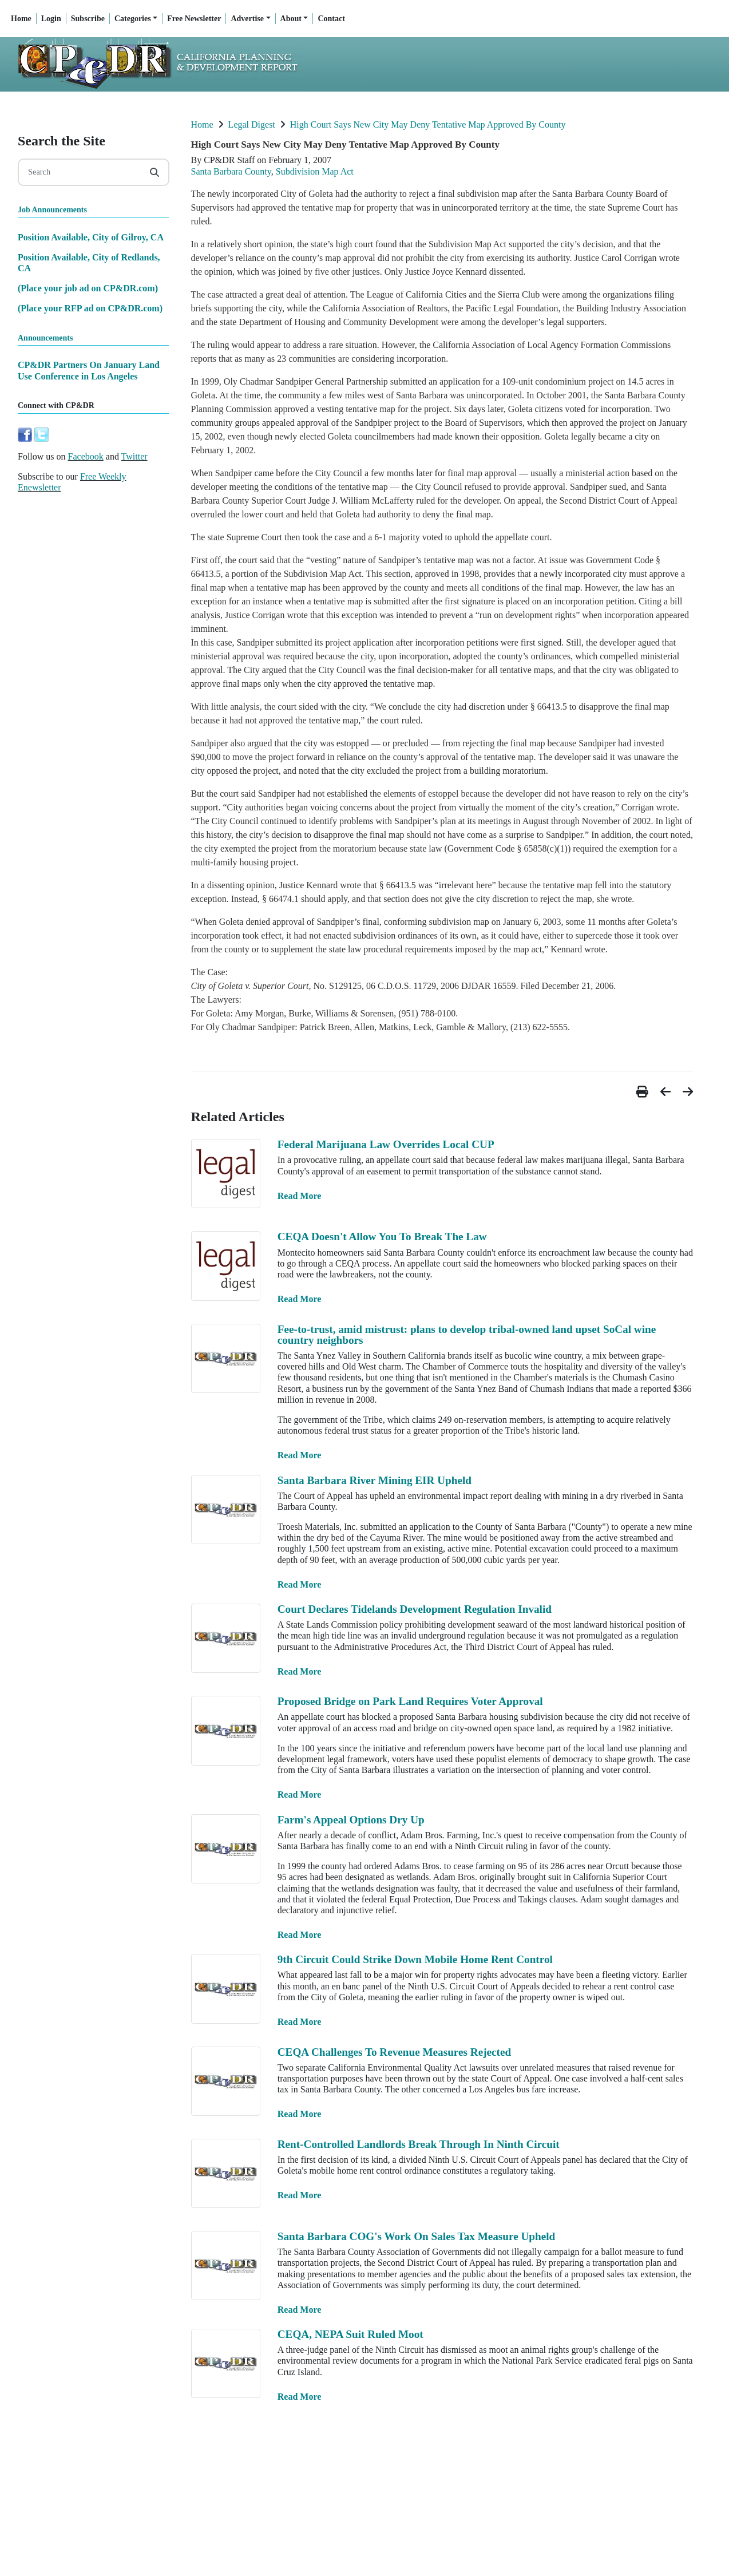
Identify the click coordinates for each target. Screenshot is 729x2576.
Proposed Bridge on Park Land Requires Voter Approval (410, 1701)
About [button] (291, 18)
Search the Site (61, 140)
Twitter (134, 456)
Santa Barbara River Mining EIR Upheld (375, 1480)
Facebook (86, 456)
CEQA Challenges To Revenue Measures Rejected (394, 2052)
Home (21, 18)
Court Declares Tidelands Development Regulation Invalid (415, 1609)
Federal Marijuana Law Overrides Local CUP (386, 1144)
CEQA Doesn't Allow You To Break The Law (382, 1236)
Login (51, 18)
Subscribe (88, 18)
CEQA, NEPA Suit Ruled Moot (350, 2334)
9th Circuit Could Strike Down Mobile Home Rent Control (415, 1959)
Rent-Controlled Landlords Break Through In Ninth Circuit (419, 2144)
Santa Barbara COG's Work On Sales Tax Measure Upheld (416, 2236)
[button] (643, 1091)
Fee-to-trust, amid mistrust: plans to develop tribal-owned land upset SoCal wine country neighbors (467, 1335)
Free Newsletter (194, 18)
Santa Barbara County (231, 171)
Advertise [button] (247, 18)
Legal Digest (251, 124)
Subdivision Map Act (315, 171)
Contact (331, 18)
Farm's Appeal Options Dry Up (351, 1819)
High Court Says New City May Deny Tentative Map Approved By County (428, 124)
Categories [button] (132, 18)
